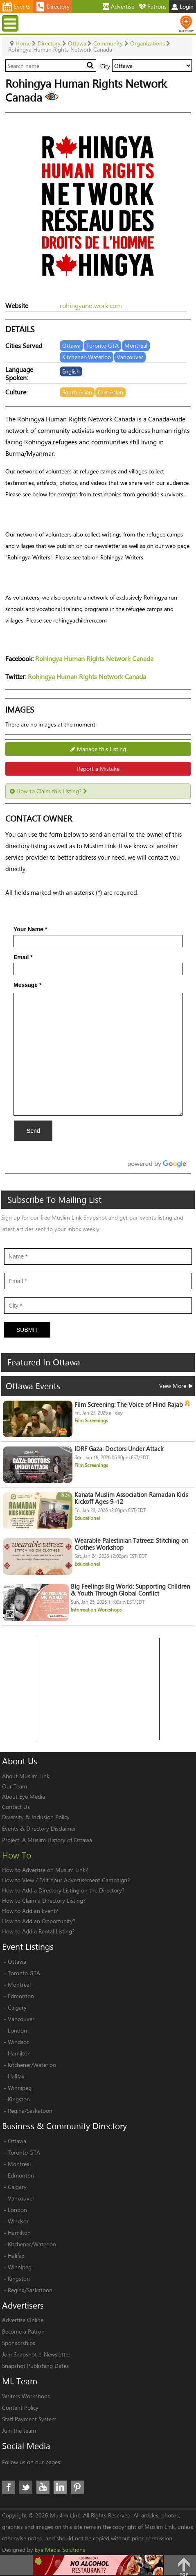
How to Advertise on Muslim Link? (45, 1869)
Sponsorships (18, 2342)
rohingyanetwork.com (91, 305)
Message (28, 985)
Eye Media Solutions (60, 2549)
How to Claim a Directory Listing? (44, 1900)
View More (176, 1385)
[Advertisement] (98, 1689)
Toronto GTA (24, 1973)
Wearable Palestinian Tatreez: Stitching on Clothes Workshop (131, 1544)
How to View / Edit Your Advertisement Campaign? (66, 1880)
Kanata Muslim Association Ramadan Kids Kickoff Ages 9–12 (131, 1498)
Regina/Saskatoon (30, 2110)
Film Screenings (91, 1420)
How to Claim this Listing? (48, 791)
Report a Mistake (98, 768)
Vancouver (21, 2019)
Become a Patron (23, 2331)
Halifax (16, 2076)
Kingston (19, 2099)
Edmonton (21, 1996)
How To (16, 1855)
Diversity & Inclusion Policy (36, 1817)
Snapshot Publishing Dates (35, 2365)
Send (33, 1130)
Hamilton (19, 2053)
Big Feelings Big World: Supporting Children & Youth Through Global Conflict (130, 1590)
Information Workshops (96, 1609)
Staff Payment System (29, 2419)
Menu (11, 23)
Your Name (30, 929)
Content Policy (20, 2407)
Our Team (14, 1786)
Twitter (25, 2487)
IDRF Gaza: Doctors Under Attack (118, 1448)
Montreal (19, 1984)
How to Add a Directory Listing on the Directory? (63, 1890)
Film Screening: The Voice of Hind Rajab (132, 1404)
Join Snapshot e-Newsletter (36, 2354)
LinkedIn (60, 2487)
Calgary (17, 2007)
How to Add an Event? (30, 1910)
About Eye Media (23, 1796)
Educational (87, 1517)
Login (182, 6)
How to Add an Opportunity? (38, 1921)
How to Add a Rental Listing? (38, 1931)
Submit (27, 1329)
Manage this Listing (98, 749)
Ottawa (17, 1961)
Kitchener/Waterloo (32, 2064)
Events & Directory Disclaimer (39, 1828)
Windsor (18, 2041)
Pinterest (77, 2487)
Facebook (8, 2487)
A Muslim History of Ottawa (57, 1840)
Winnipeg (20, 2087)
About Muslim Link (26, 1776)
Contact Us (16, 1806)
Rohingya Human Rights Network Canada (94, 658)
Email (23, 957)
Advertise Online (22, 2320)
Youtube (43, 2487)
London (17, 2030)
